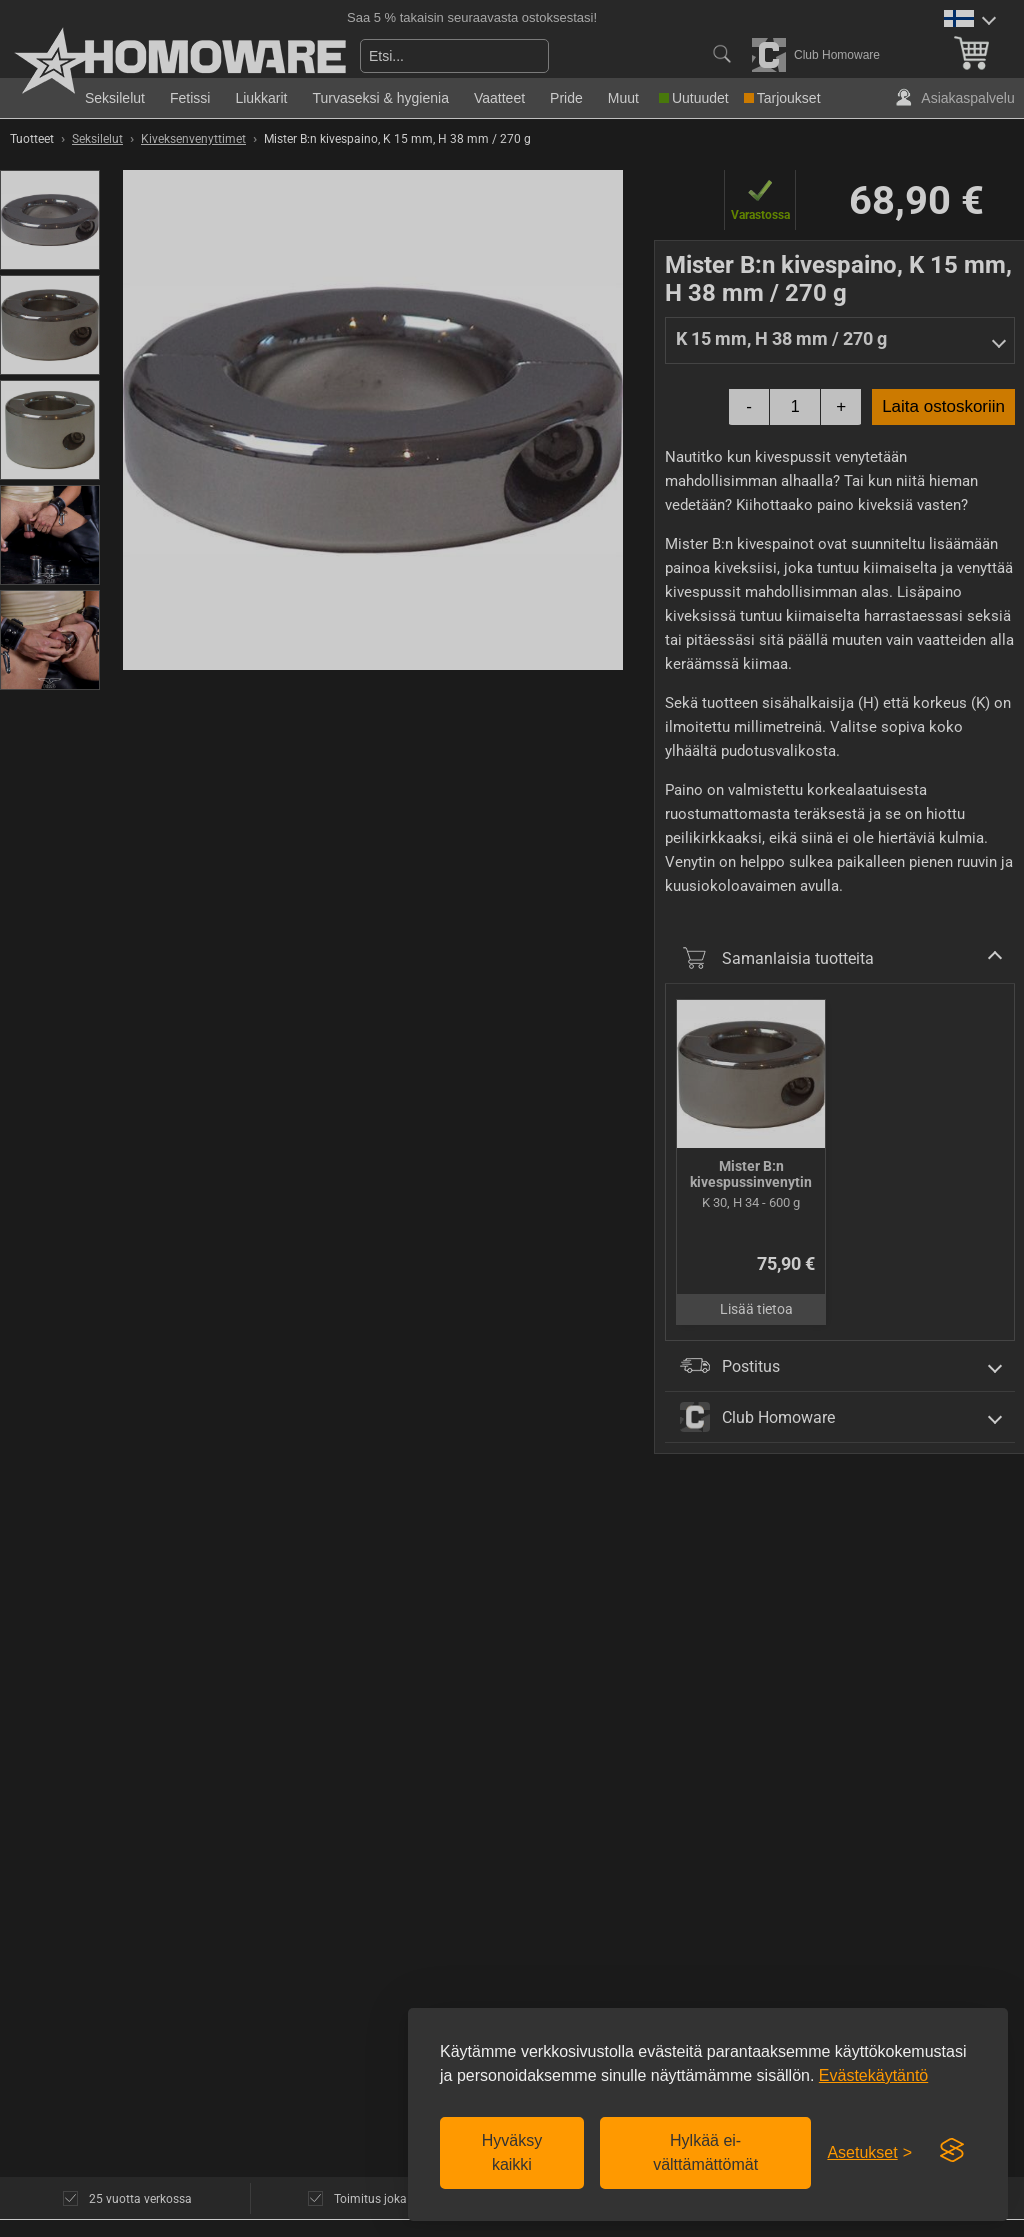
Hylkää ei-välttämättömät (705, 2152)
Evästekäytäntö (873, 2075)
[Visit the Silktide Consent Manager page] (952, 2151)
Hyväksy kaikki (512, 2152)
